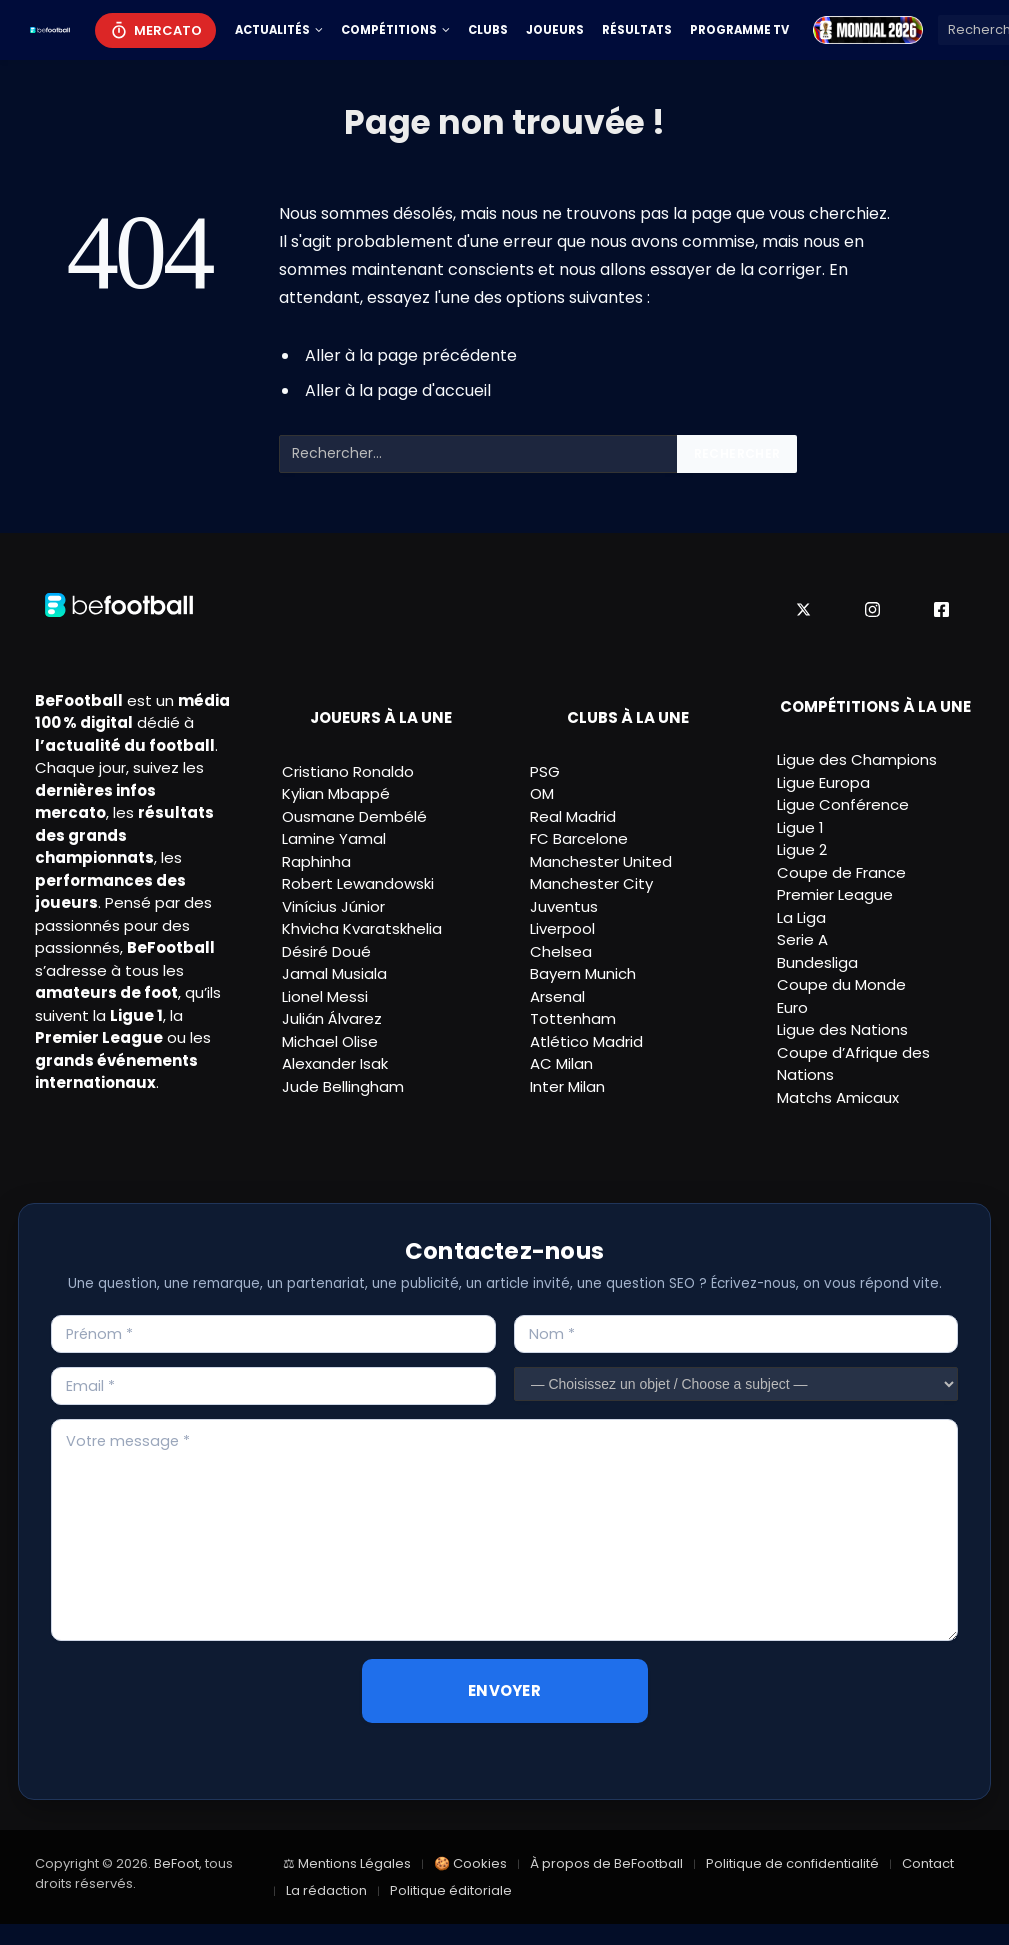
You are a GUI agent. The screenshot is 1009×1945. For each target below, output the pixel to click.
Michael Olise (330, 1041)
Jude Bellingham (343, 1086)
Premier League (835, 894)
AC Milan (561, 1063)
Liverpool (562, 928)
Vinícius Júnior (333, 906)
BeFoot (176, 1863)
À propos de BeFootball (606, 1863)
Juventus (564, 906)
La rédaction (326, 1890)
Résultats (637, 30)
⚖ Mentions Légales (347, 1863)
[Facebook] (941, 609)
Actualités (272, 30)
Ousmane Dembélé (354, 816)
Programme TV (739, 30)
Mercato (168, 30)
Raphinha (316, 861)
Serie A (802, 939)
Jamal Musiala (334, 973)
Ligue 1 (800, 827)
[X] (803, 609)
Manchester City (591, 883)
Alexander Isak (335, 1063)
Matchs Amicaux (838, 1097)
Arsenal (557, 996)
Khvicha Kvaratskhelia (362, 928)
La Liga (801, 917)
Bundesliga (817, 962)
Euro (792, 1007)
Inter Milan (567, 1086)
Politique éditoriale (451, 1890)
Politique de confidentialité (792, 1863)
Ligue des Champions (857, 759)
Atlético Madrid (586, 1041)
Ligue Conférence (843, 804)
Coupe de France (841, 872)
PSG (545, 771)
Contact (928, 1863)
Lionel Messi (325, 996)
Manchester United (601, 861)
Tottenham (573, 1018)
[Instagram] (872, 609)
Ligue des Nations (842, 1029)
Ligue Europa (823, 782)
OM (542, 793)
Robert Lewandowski (358, 883)
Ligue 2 (802, 849)
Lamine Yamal (334, 838)
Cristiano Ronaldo (348, 771)
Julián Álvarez (332, 1018)
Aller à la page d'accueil (398, 390)
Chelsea (561, 951)
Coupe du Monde (841, 984)
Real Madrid (573, 816)
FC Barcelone (579, 838)
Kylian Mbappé (336, 793)
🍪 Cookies (470, 1863)
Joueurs (555, 30)
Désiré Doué (326, 951)
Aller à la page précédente (411, 355)
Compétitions (389, 30)
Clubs (488, 30)
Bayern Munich (583, 973)
